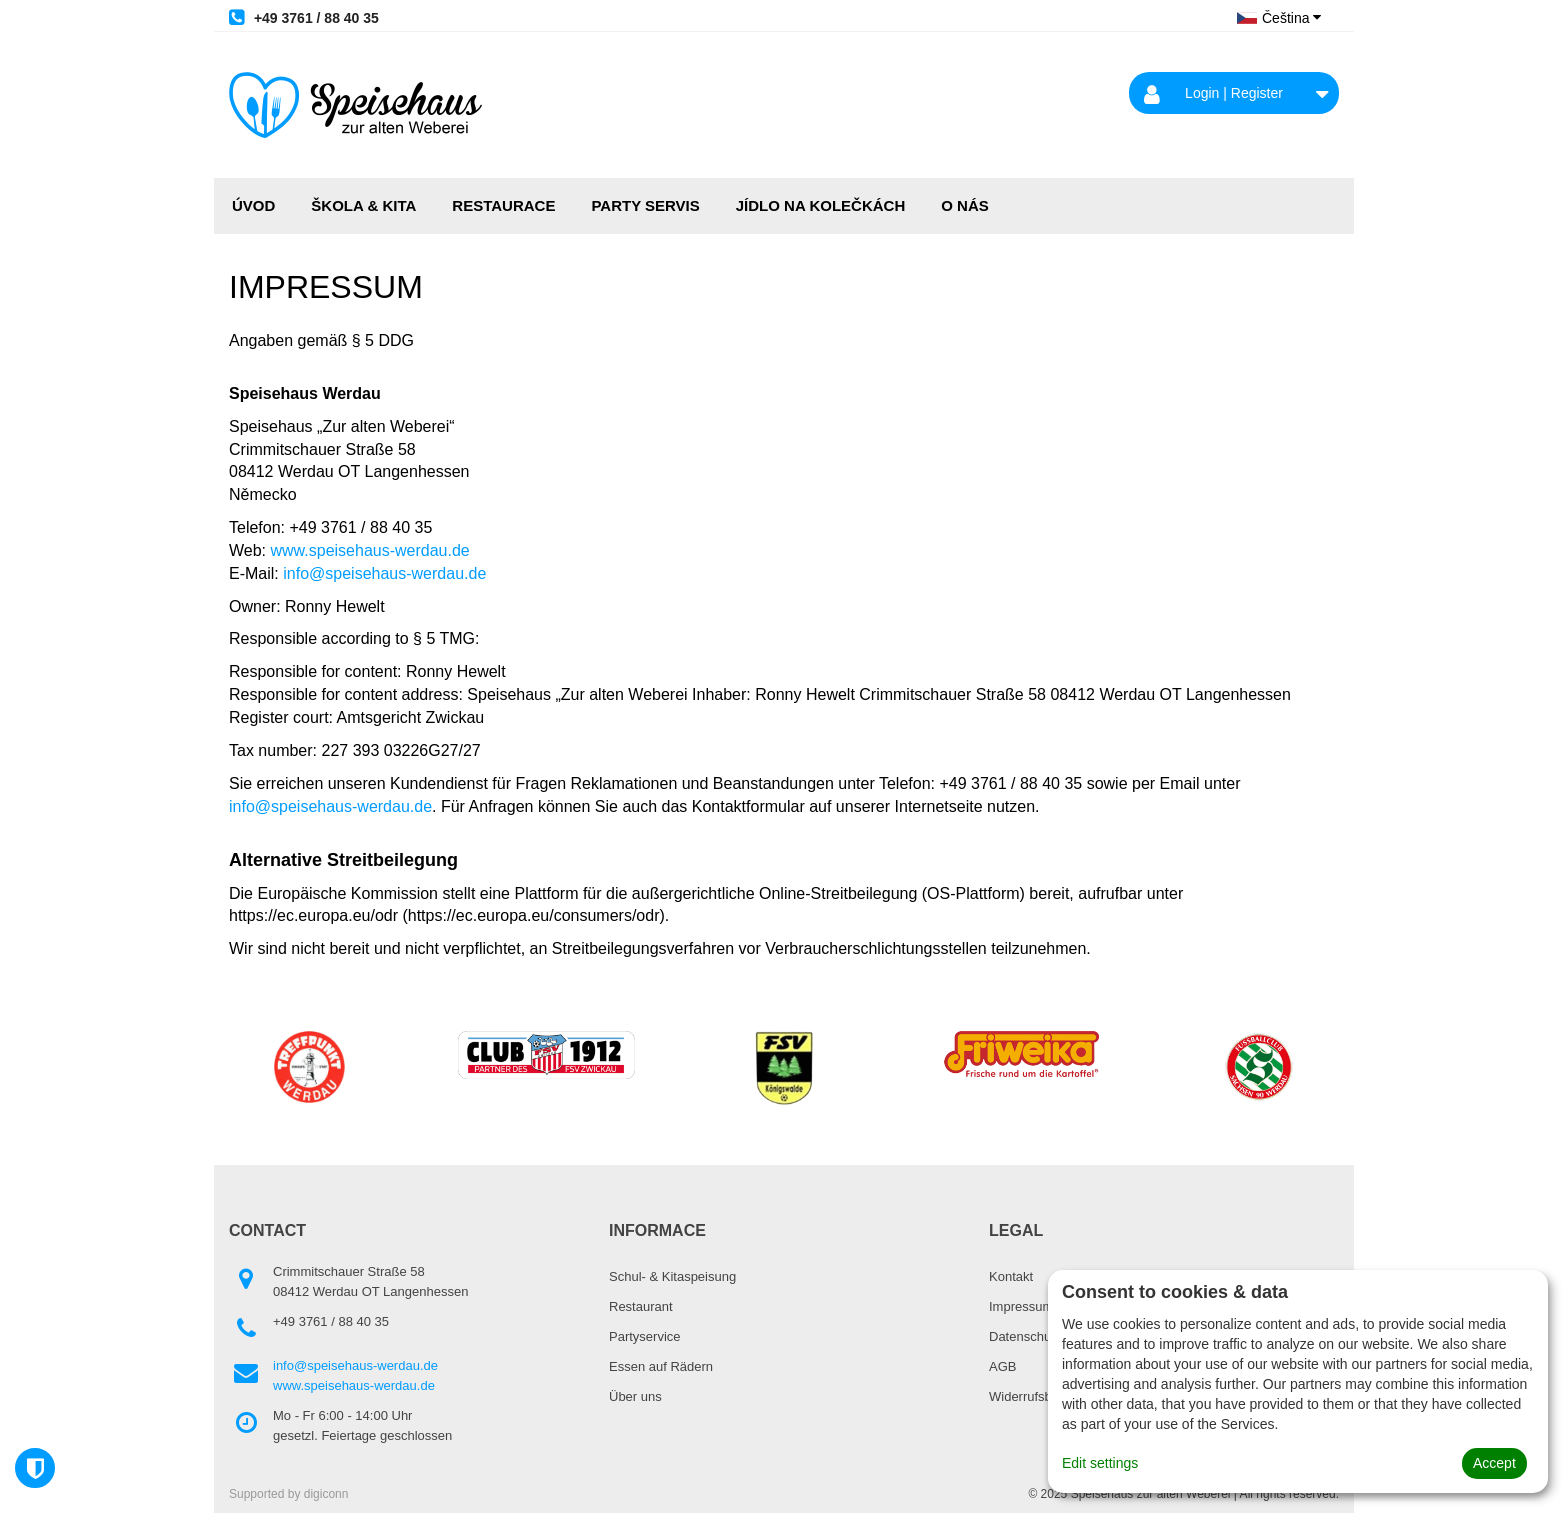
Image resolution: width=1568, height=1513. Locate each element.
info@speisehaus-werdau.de (384, 573)
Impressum (1021, 1306)
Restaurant (641, 1306)
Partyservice (645, 1336)
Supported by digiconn (288, 1494)
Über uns (635, 1396)
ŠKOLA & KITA (363, 205)
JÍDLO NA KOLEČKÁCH (820, 205)
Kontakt (1011, 1276)
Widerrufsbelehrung (1045, 1396)
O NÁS (965, 205)
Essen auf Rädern (661, 1366)
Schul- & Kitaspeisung (672, 1276)
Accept (1494, 1463)
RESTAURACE (503, 205)
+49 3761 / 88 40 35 (304, 17)
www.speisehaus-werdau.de (370, 550)
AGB (1002, 1366)
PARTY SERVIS (645, 205)
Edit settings (1100, 1463)
